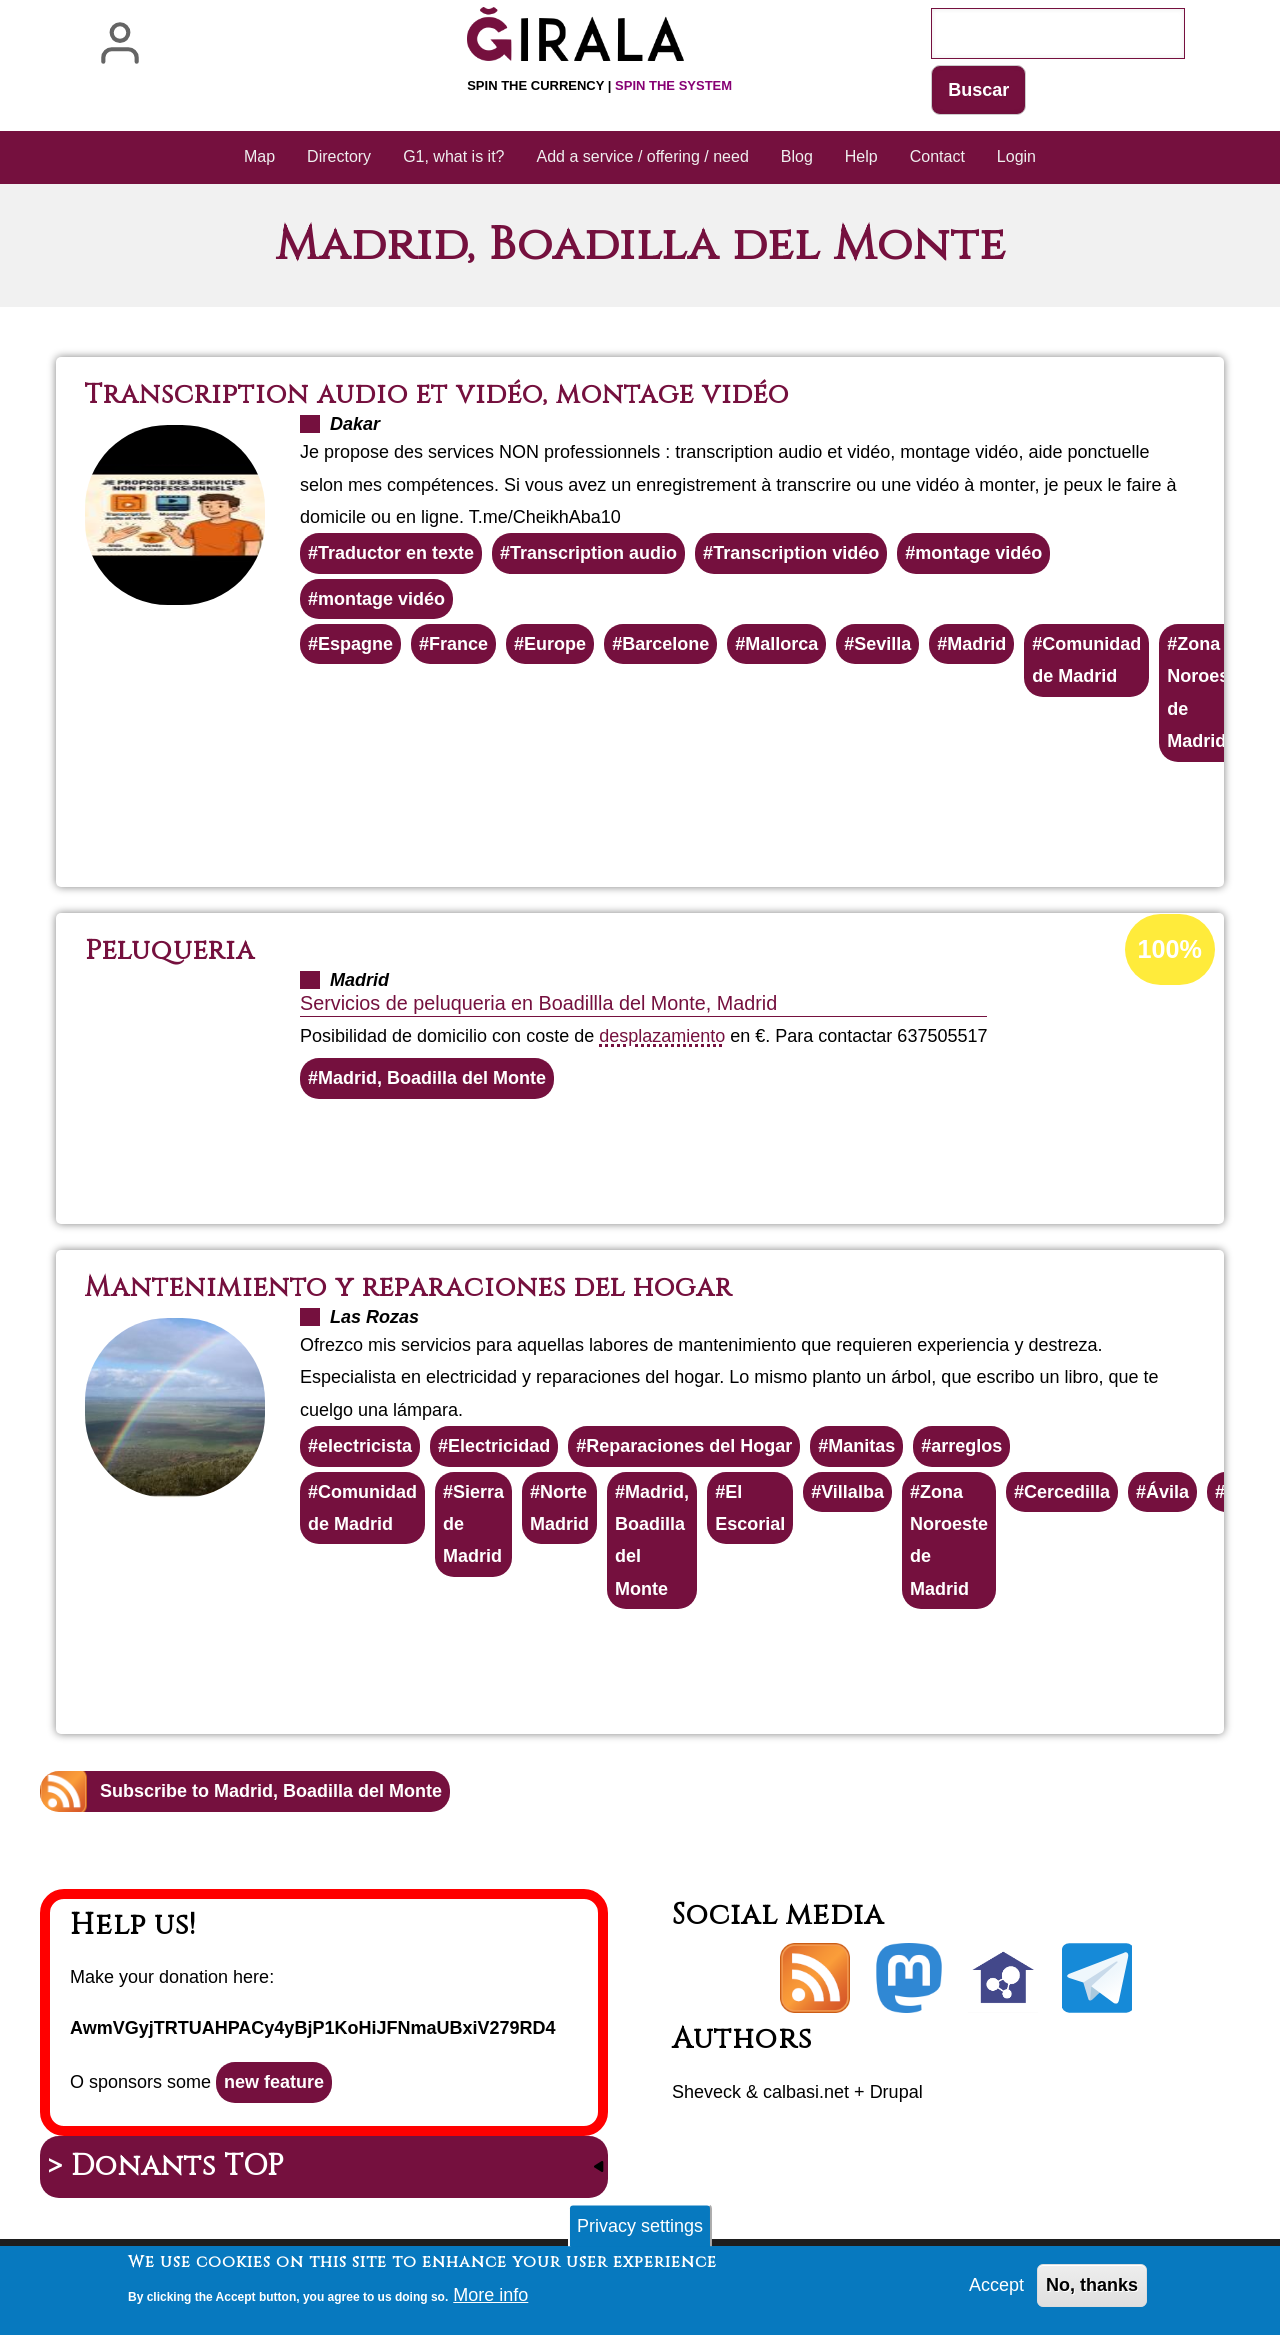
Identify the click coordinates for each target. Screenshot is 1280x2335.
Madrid (976, 644)
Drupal (896, 2092)
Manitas (861, 1446)
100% (1170, 949)
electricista (365, 1446)
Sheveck (706, 2092)
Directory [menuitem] (339, 156)
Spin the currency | (599, 85)
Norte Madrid (559, 1508)
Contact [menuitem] (937, 156)
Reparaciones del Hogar (689, 1446)
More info (490, 2299)
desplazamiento (662, 1036)
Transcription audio (593, 553)
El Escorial (750, 1508)
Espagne (355, 644)
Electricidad (499, 1446)
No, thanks (1092, 2290)
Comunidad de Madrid (1086, 660)
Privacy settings (640, 2230)
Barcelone (665, 644)
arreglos (966, 1446)
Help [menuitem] (861, 156)
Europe (555, 644)
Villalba (852, 1492)
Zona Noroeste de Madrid (1206, 692)
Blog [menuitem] (797, 156)
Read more (685, 816)
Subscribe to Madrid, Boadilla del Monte (271, 1791)
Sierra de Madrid (473, 1524)
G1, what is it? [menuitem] (453, 156)
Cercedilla (1067, 1492)
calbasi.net (806, 2092)
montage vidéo (978, 553)
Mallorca (781, 644)
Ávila (1167, 1492)
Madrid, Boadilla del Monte (432, 1078)
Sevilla (882, 644)
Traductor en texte (396, 553)
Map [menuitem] (259, 156)
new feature (274, 2082)
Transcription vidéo (796, 553)
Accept (996, 2290)
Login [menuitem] (1016, 156)
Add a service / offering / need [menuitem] (643, 156)
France (458, 644)
